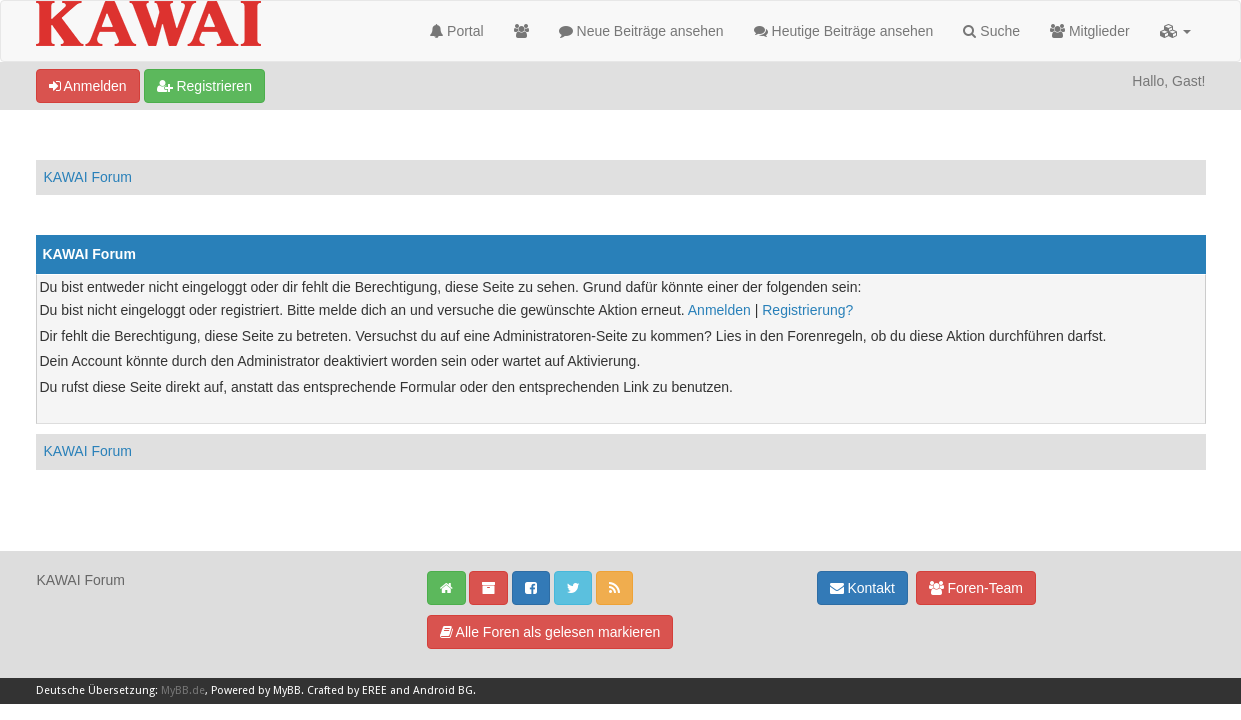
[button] (1175, 31)
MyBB (287, 690)
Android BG (443, 690)
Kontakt (862, 588)
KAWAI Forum (88, 177)
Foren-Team (976, 588)
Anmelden (88, 86)
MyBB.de (183, 690)
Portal (456, 31)
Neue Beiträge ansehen (641, 31)
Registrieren (204, 86)
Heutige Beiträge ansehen (844, 31)
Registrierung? (807, 310)
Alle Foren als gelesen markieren (550, 632)
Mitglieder (1090, 31)
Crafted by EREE (347, 690)
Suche (991, 31)
